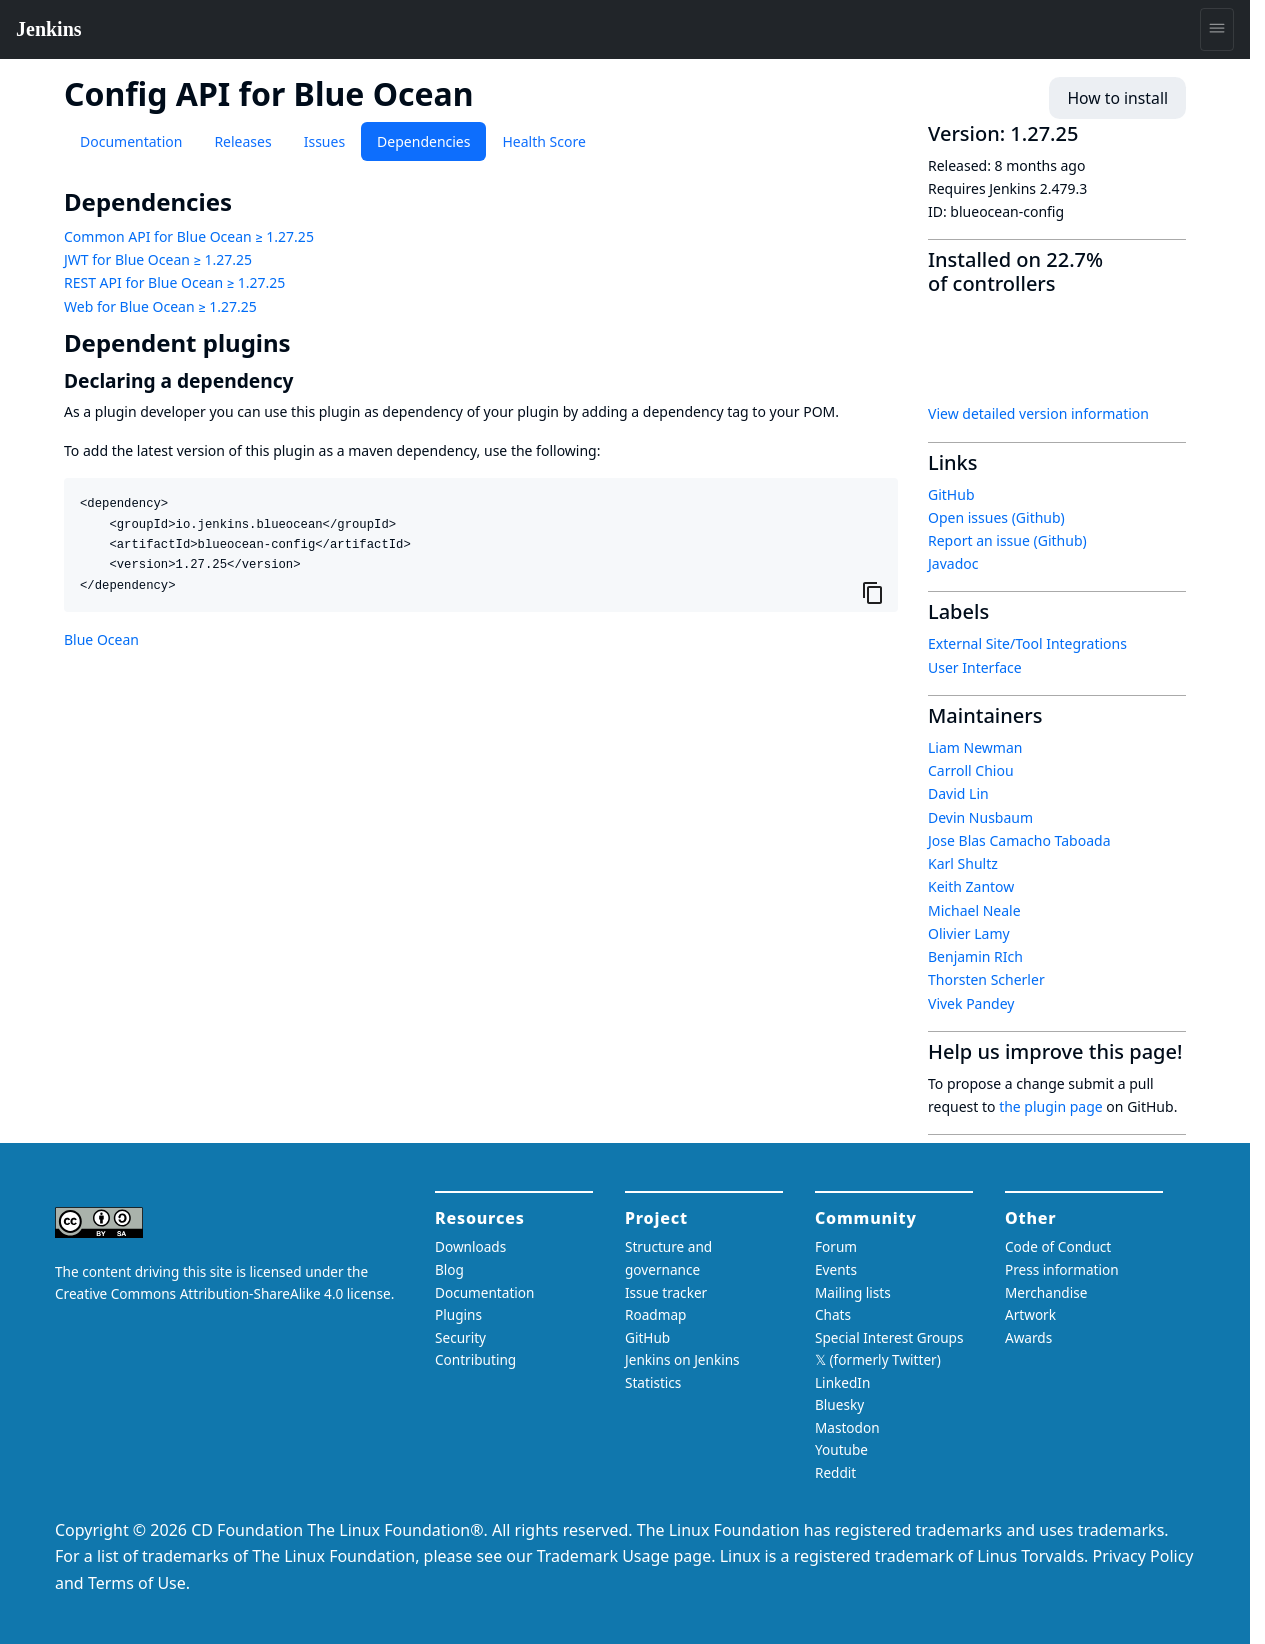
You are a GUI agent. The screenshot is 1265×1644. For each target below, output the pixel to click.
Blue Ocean (101, 639)
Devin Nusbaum (980, 817)
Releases (242, 141)
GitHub (951, 494)
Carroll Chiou (971, 770)
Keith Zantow (971, 886)
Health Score (543, 141)
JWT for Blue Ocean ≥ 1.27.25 (158, 259)
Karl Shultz (963, 863)
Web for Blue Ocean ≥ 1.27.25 (160, 306)
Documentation (131, 141)
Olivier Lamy (969, 933)
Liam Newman (975, 747)
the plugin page (1051, 1106)
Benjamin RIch (975, 956)
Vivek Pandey (971, 1003)
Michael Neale (974, 910)
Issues (324, 141)
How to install (1123, 98)
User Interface (975, 667)
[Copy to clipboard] (873, 592)
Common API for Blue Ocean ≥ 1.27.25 (189, 236)
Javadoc (953, 563)
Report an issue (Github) (1007, 540)
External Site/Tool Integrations (1027, 643)
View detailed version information (1038, 413)
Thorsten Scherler (986, 979)
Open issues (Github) (996, 517)
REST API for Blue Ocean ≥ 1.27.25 (174, 282)
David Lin (958, 793)
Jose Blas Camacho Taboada (1019, 840)
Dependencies (423, 141)
